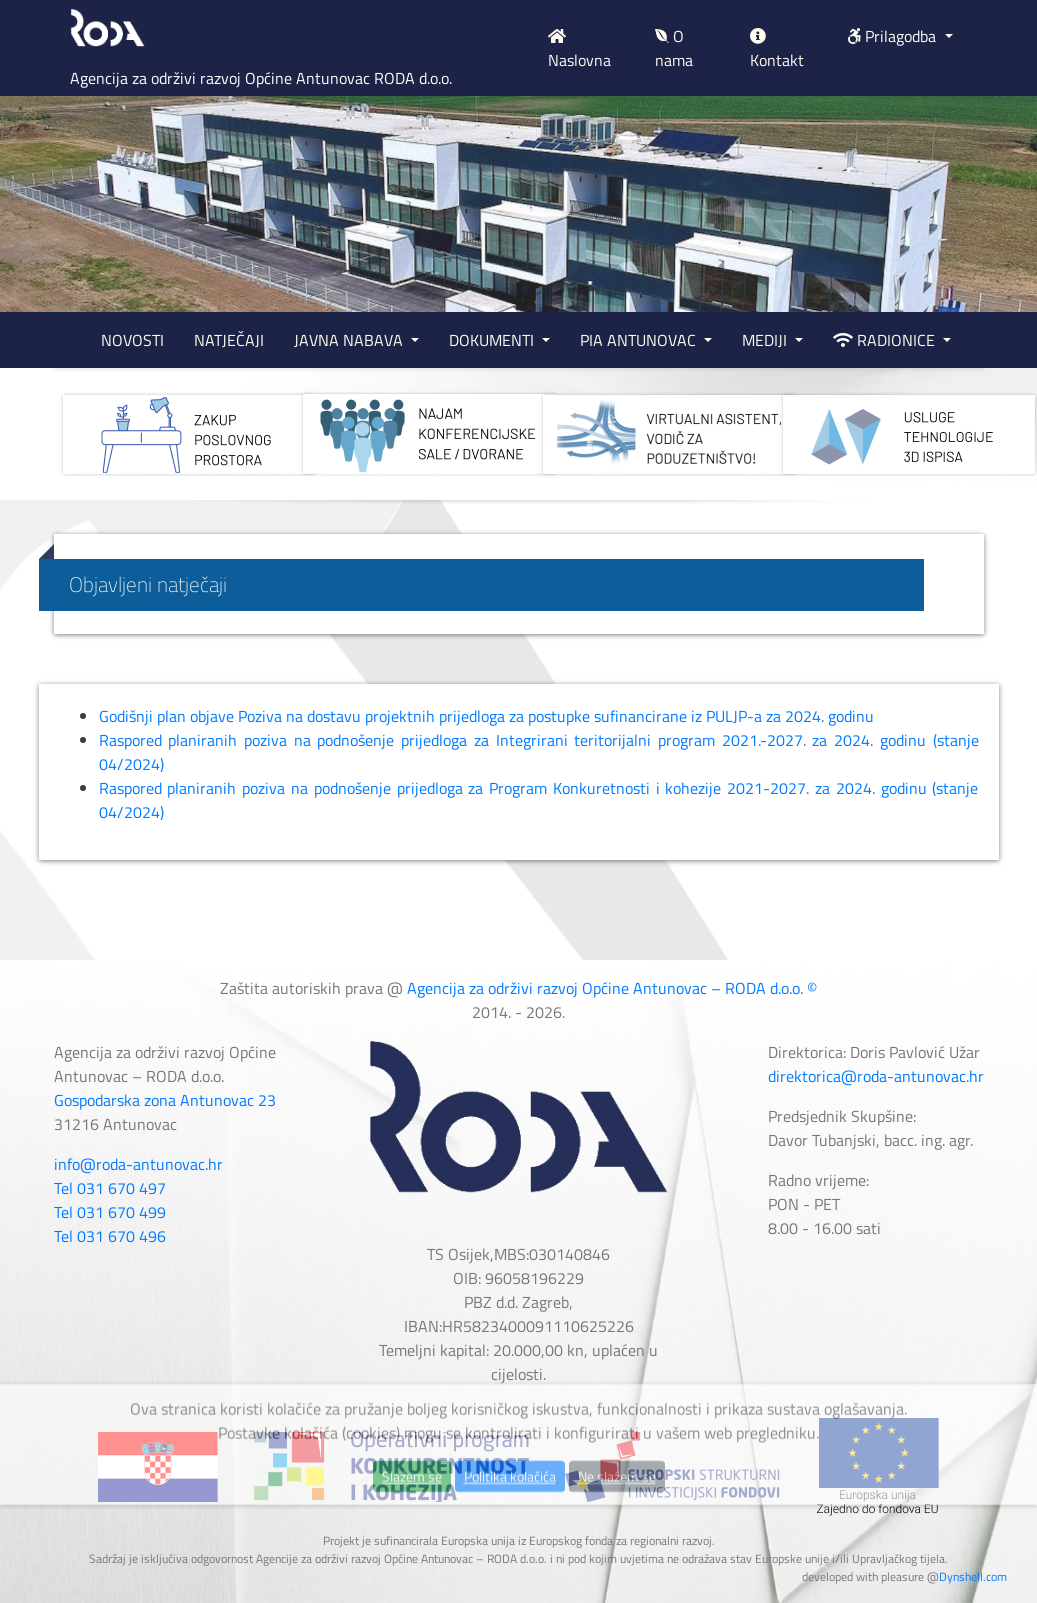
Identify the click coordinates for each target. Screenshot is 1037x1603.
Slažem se (412, 1514)
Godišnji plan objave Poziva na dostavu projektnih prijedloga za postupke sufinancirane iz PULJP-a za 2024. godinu (486, 716)
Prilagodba (893, 36)
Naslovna (579, 50)
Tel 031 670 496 (110, 1236)
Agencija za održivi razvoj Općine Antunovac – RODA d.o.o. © (612, 988)
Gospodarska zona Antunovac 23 (165, 1100)
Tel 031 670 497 (110, 1188)
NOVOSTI (132, 340)
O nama (674, 48)
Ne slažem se (617, 1514)
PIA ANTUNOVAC (640, 340)
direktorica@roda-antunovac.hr (876, 1076)
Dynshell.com (973, 1576)
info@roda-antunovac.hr (138, 1164)
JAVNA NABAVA (350, 340)
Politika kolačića (510, 1514)
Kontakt (777, 50)
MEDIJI (766, 340)
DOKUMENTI (493, 340)
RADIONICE (886, 340)
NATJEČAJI (229, 340)
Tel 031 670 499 (110, 1212)
